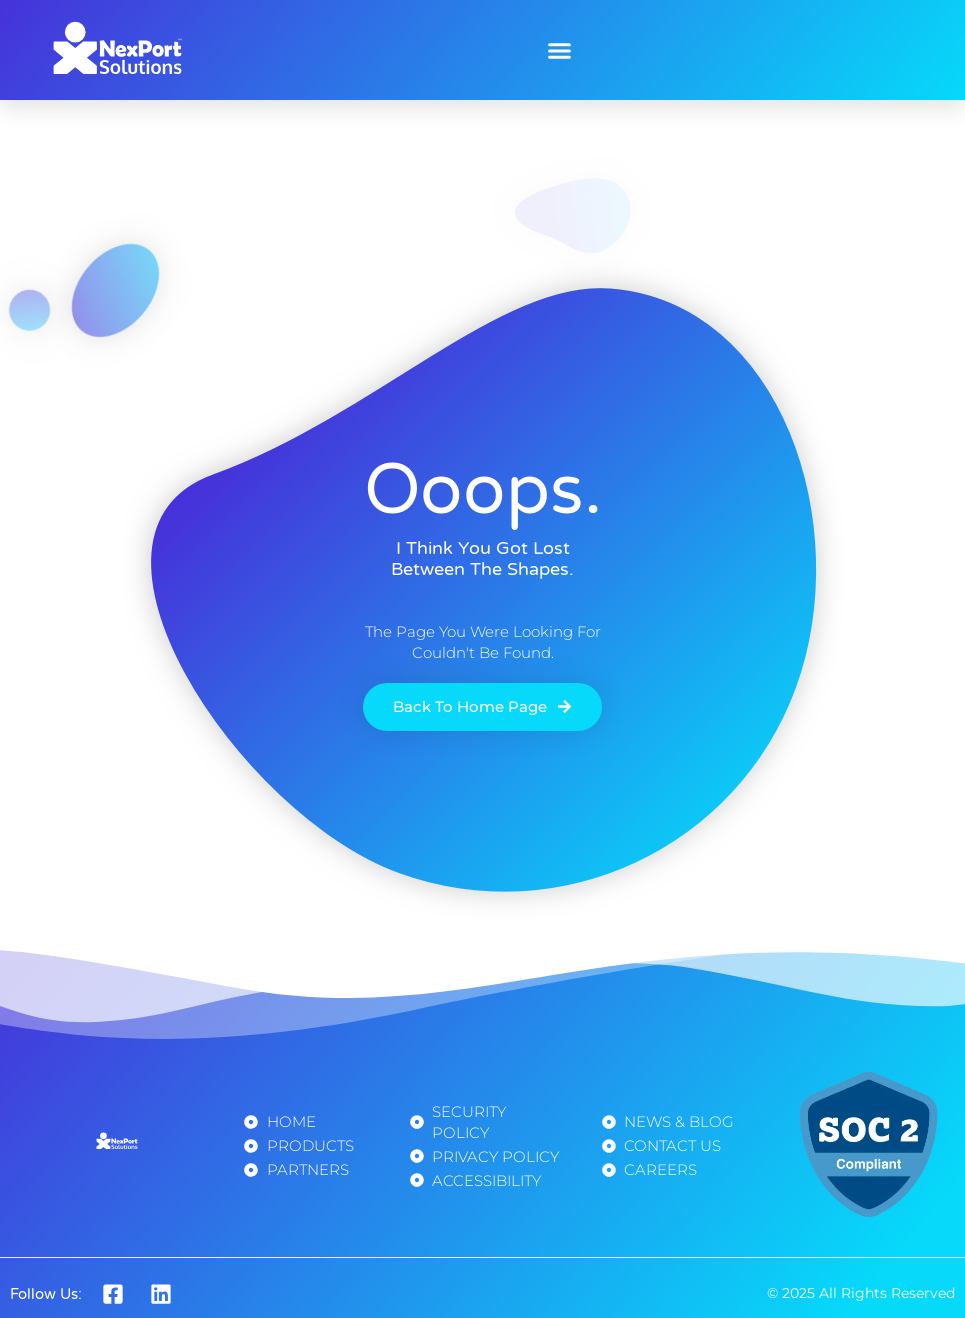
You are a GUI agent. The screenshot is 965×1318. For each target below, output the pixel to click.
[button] (560, 50)
